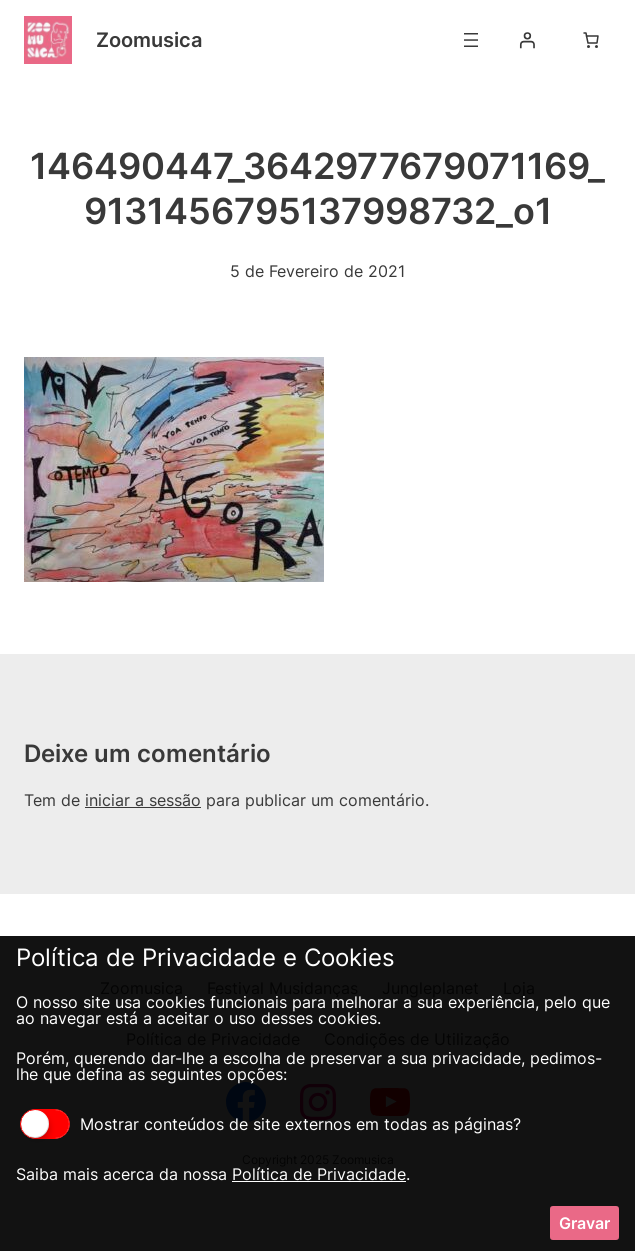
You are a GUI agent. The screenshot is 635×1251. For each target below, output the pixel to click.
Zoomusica (149, 40)
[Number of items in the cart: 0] (591, 40)
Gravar (584, 1223)
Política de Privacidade (319, 1174)
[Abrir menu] (471, 40)
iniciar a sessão (143, 800)
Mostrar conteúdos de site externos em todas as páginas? (270, 1124)
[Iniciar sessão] (527, 40)
